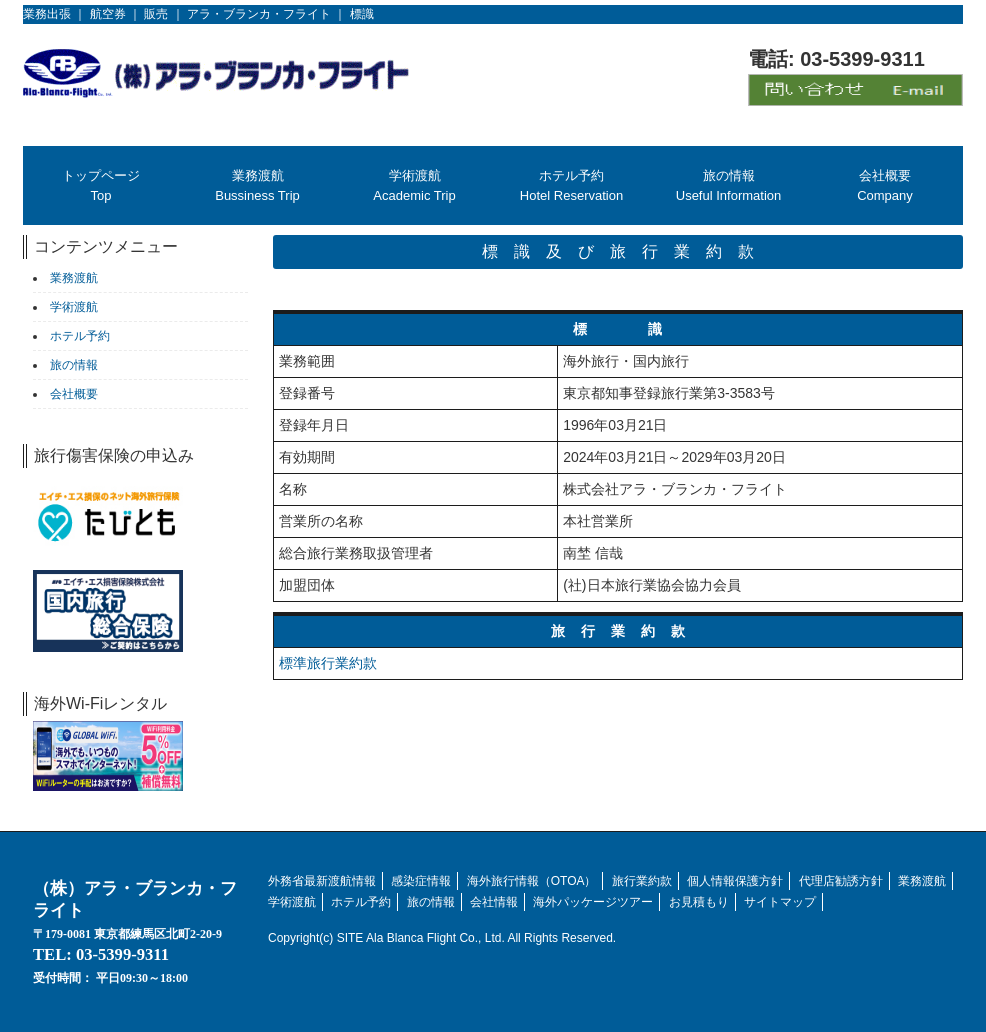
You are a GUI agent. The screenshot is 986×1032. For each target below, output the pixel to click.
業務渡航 (922, 881)
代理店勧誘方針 (841, 881)
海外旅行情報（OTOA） (532, 881)
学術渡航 (292, 902)
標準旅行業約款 (328, 663)
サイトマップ (780, 902)
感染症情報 (421, 881)
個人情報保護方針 (735, 881)
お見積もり (699, 902)
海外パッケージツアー (593, 902)
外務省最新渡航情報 (322, 881)
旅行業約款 (642, 881)
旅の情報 (431, 902)
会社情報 (494, 902)
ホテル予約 (361, 902)
